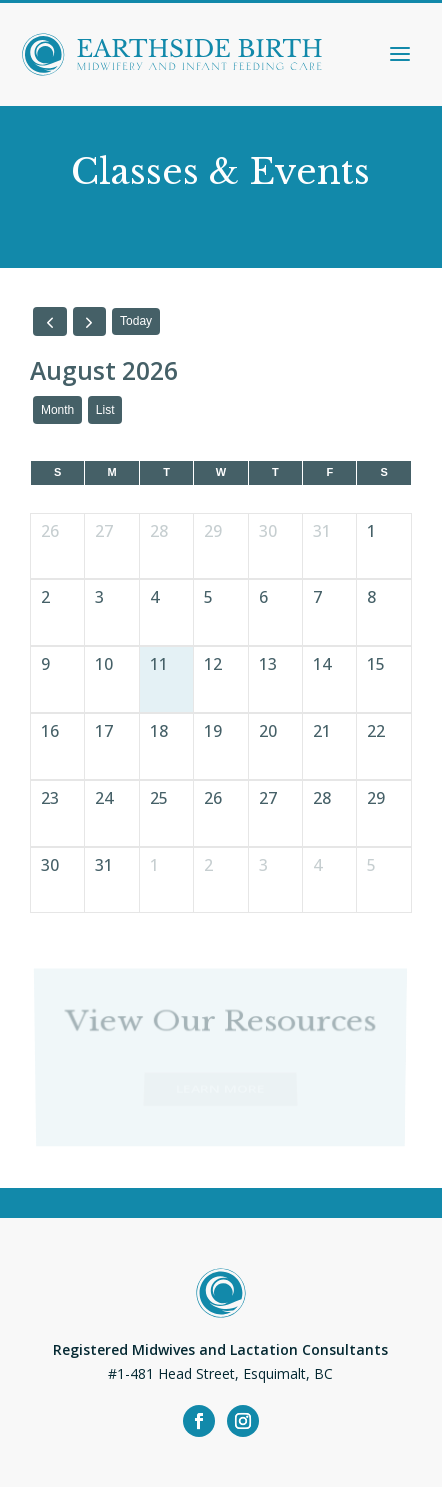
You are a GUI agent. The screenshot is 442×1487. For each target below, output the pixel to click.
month (57, 410)
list (105, 410)
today (136, 321)
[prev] (50, 321)
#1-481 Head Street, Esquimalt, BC (220, 1373)
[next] (90, 321)
